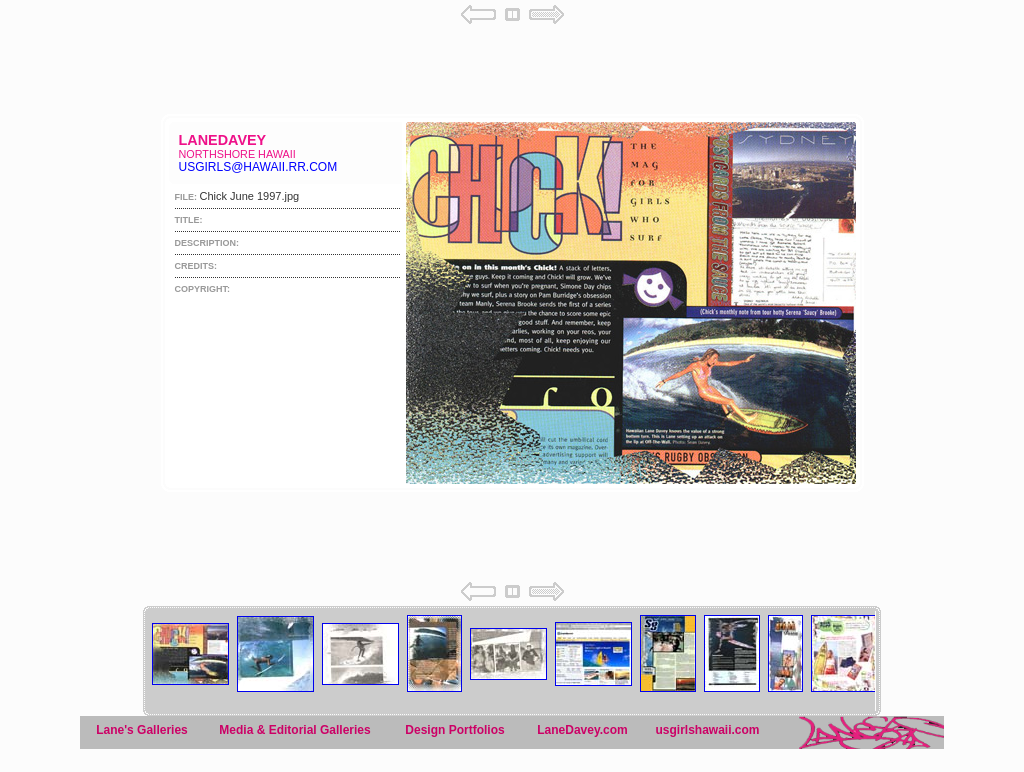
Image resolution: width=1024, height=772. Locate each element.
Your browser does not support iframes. (512, 277)
